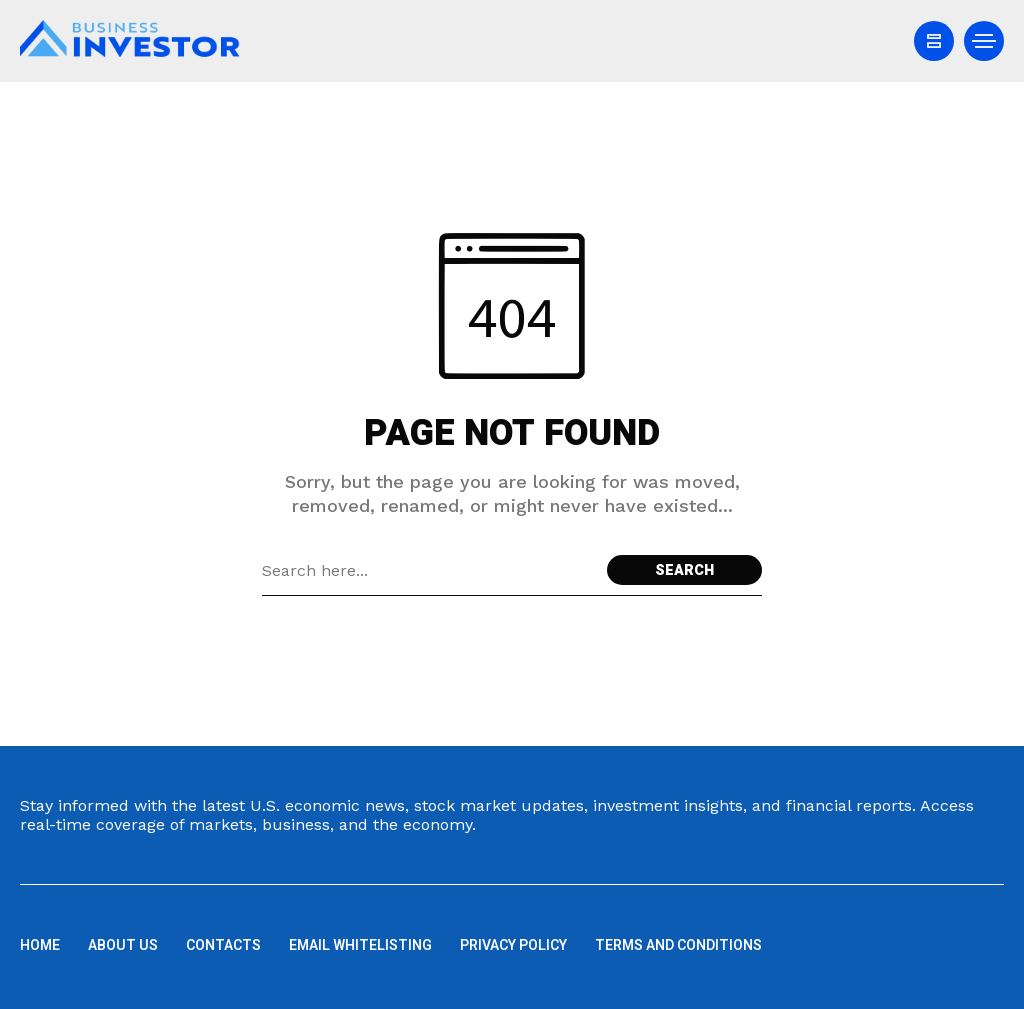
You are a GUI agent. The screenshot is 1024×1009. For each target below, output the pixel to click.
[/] (934, 41)
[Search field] (429, 570)
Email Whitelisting (360, 945)
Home (40, 945)
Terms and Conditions (678, 945)
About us (123, 945)
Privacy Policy (513, 945)
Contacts (223, 945)
